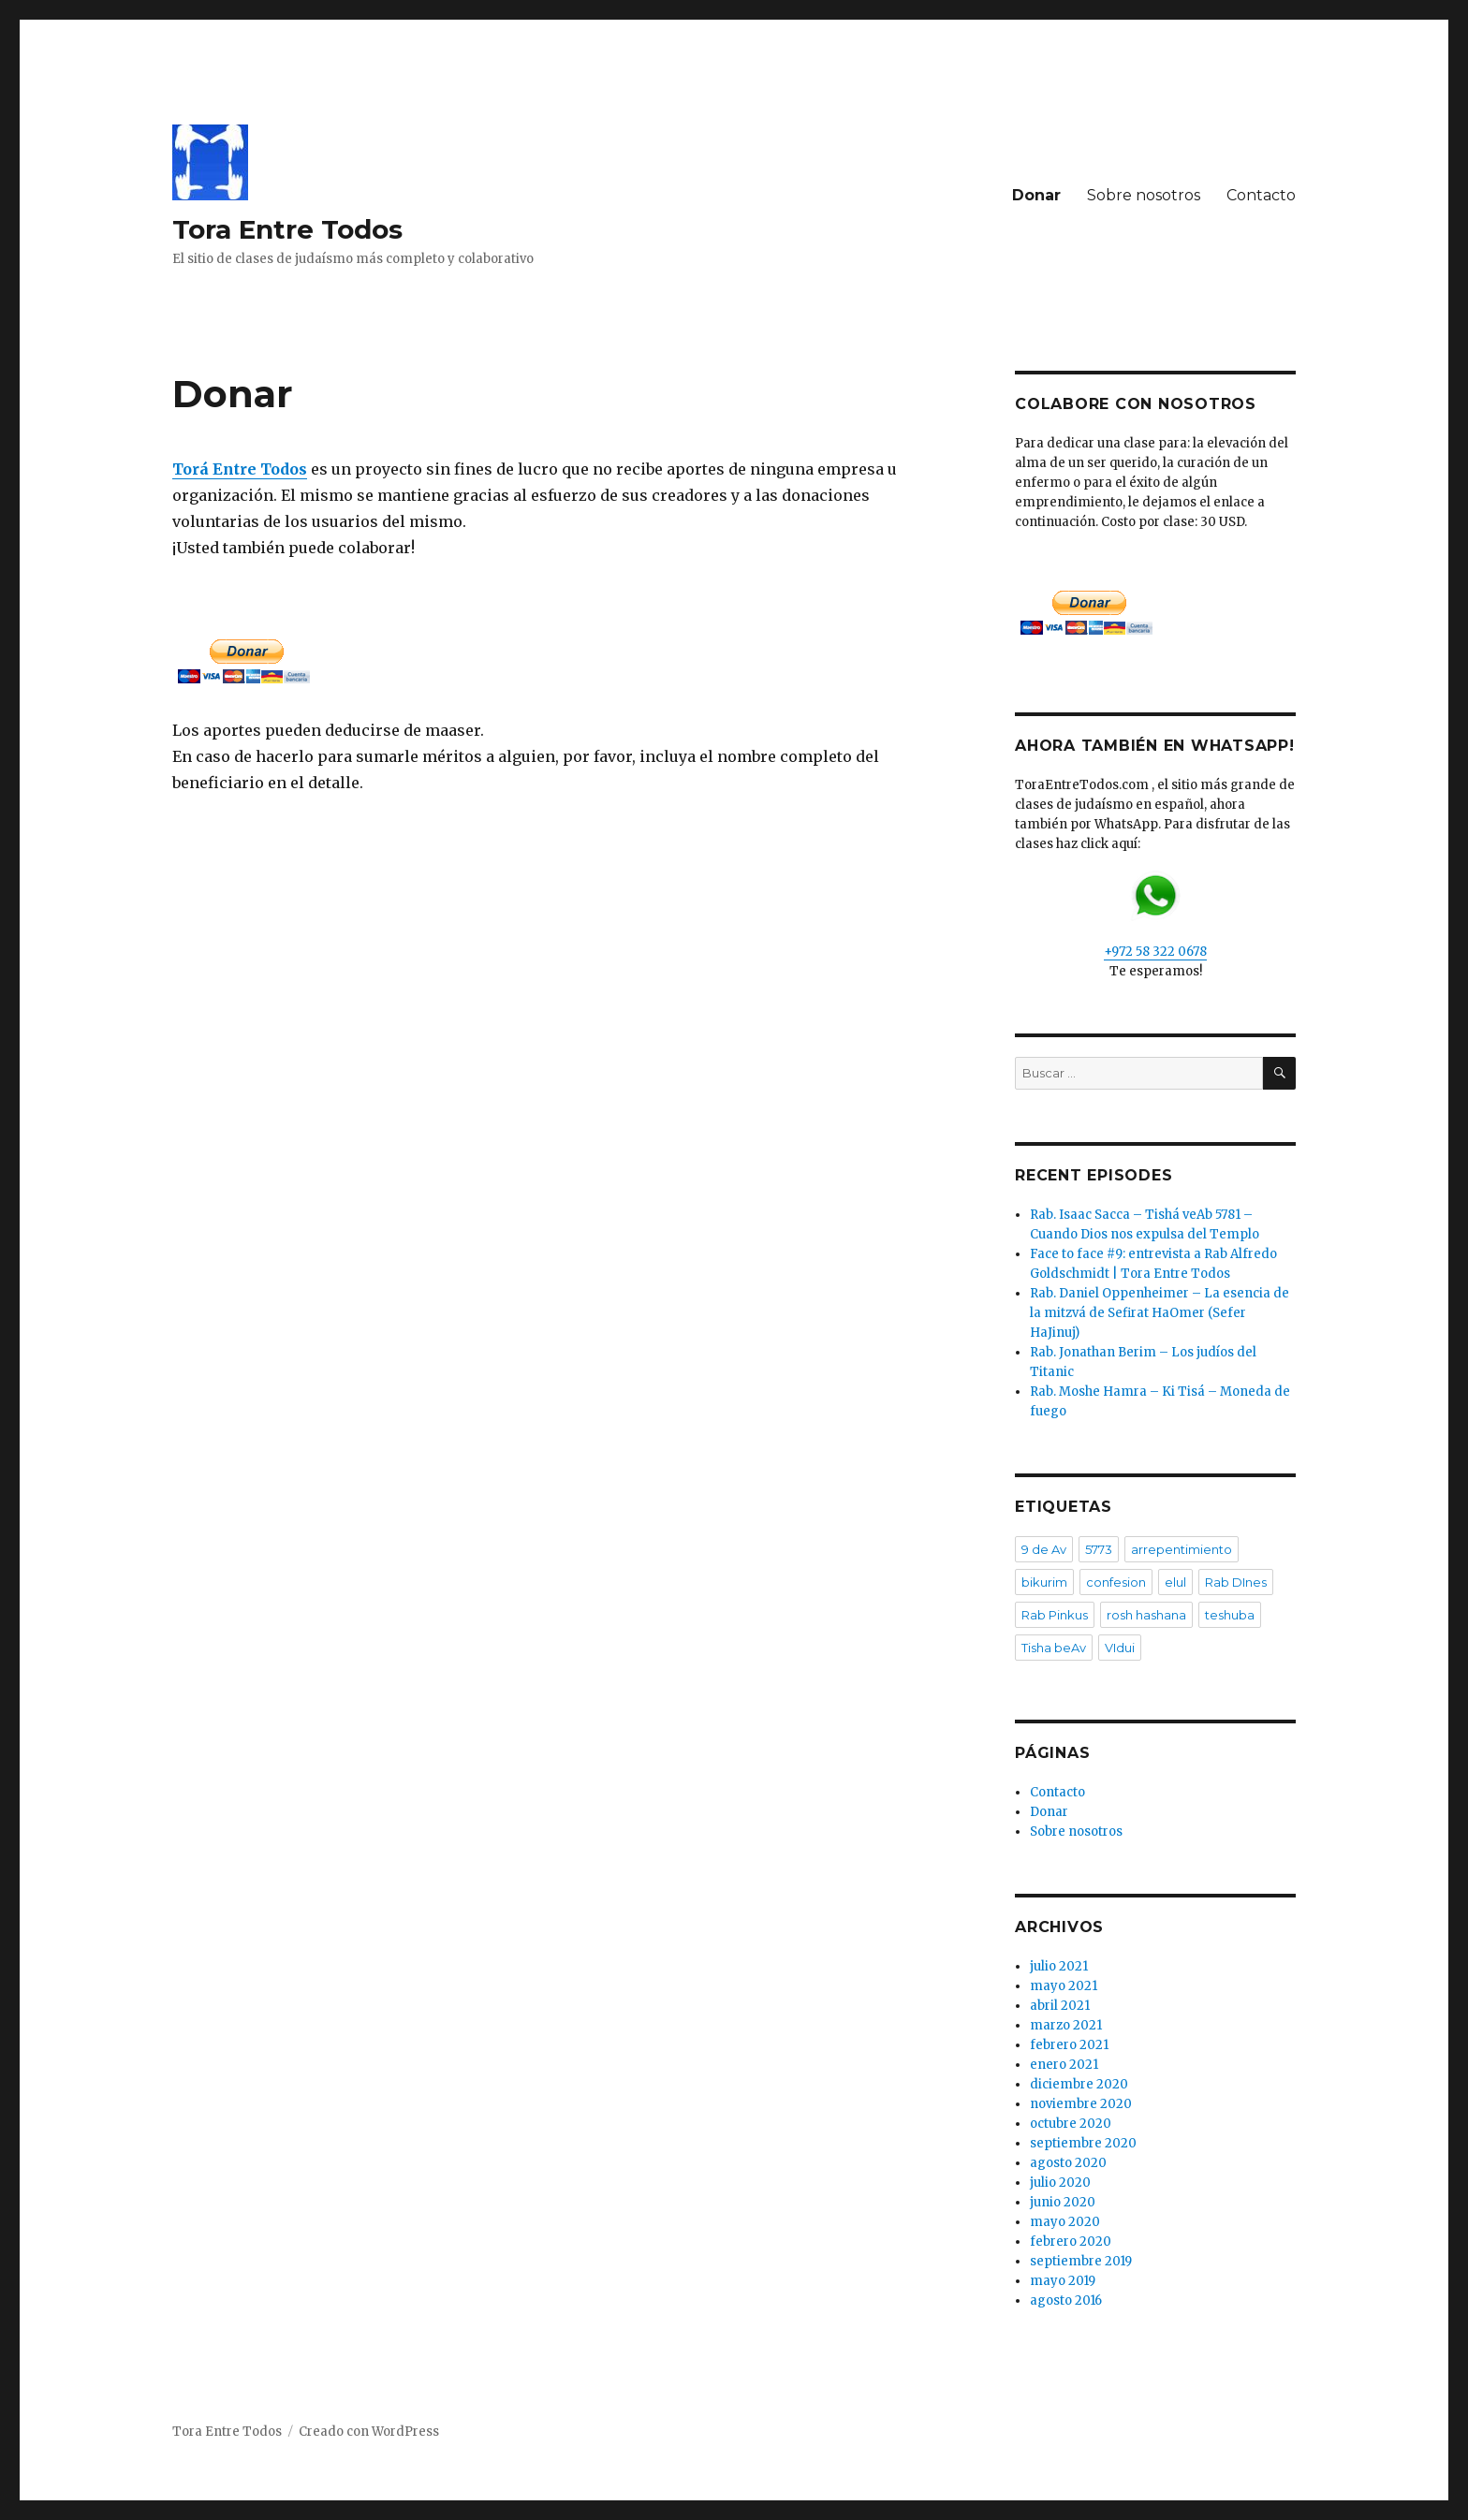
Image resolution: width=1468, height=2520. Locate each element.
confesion (1116, 1582)
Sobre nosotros (1143, 195)
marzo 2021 (1066, 2025)
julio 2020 (1060, 2182)
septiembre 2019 (1081, 2261)
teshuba (1230, 1614)
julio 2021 (1059, 1966)
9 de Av (1043, 1549)
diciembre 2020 (1079, 2084)
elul (1175, 1582)
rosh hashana (1146, 1614)
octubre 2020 (1070, 2124)
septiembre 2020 (1083, 2143)
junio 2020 (1062, 2202)
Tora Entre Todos (287, 229)
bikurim (1044, 1582)
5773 (1098, 1549)
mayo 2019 (1062, 2281)
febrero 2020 (1070, 2241)
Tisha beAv (1053, 1647)
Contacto (1261, 195)
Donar (1036, 195)
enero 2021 (1064, 2065)
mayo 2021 (1063, 1986)
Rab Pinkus (1054, 1614)
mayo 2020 (1065, 2222)
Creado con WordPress (369, 2431)
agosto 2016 (1066, 2300)
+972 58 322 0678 (1155, 915)
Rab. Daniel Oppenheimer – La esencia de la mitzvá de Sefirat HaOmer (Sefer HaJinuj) (1159, 1313)
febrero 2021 (1069, 2045)
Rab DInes (1236, 1582)
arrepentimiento (1181, 1549)
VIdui (1120, 1647)
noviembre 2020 (1081, 2104)
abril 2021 (1060, 2006)
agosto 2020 (1068, 2163)
